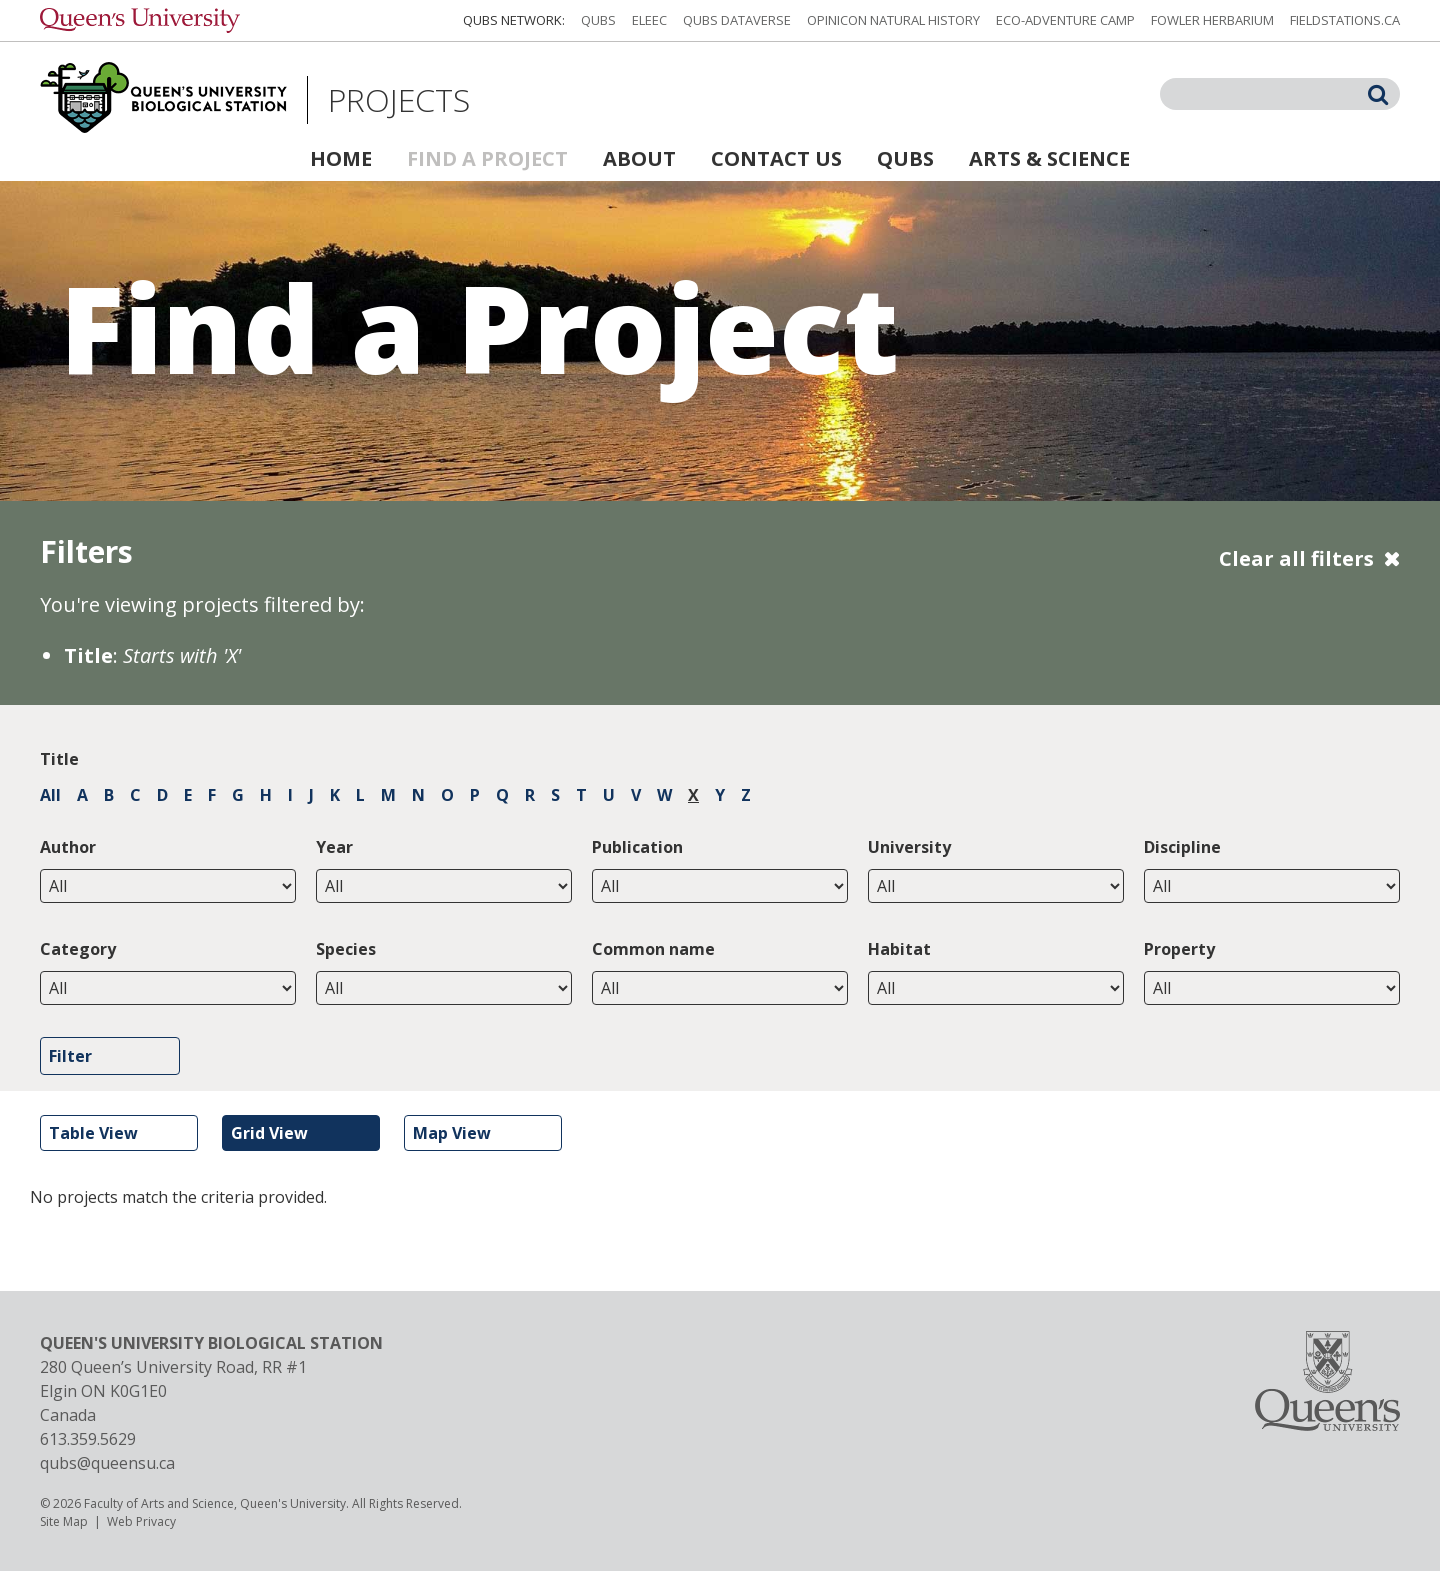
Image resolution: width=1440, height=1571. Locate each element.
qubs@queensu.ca (107, 1463)
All (50, 795)
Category (78, 949)
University (909, 847)
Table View (93, 1133)
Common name (653, 949)
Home (341, 158)
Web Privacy (141, 1521)
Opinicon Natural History (893, 20)
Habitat (899, 949)
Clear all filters (1296, 558)
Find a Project (487, 158)
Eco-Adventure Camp (1065, 20)
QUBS (598, 20)
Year (334, 847)
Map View (452, 1133)
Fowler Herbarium (1212, 20)
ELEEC (649, 20)
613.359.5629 (88, 1439)
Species (346, 949)
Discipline (1182, 847)
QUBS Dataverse (737, 20)
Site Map (64, 1521)
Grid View (269, 1133)
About (639, 158)
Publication (637, 847)
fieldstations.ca (1345, 20)
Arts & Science (1049, 158)
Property (1179, 949)
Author (68, 847)
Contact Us (776, 158)
